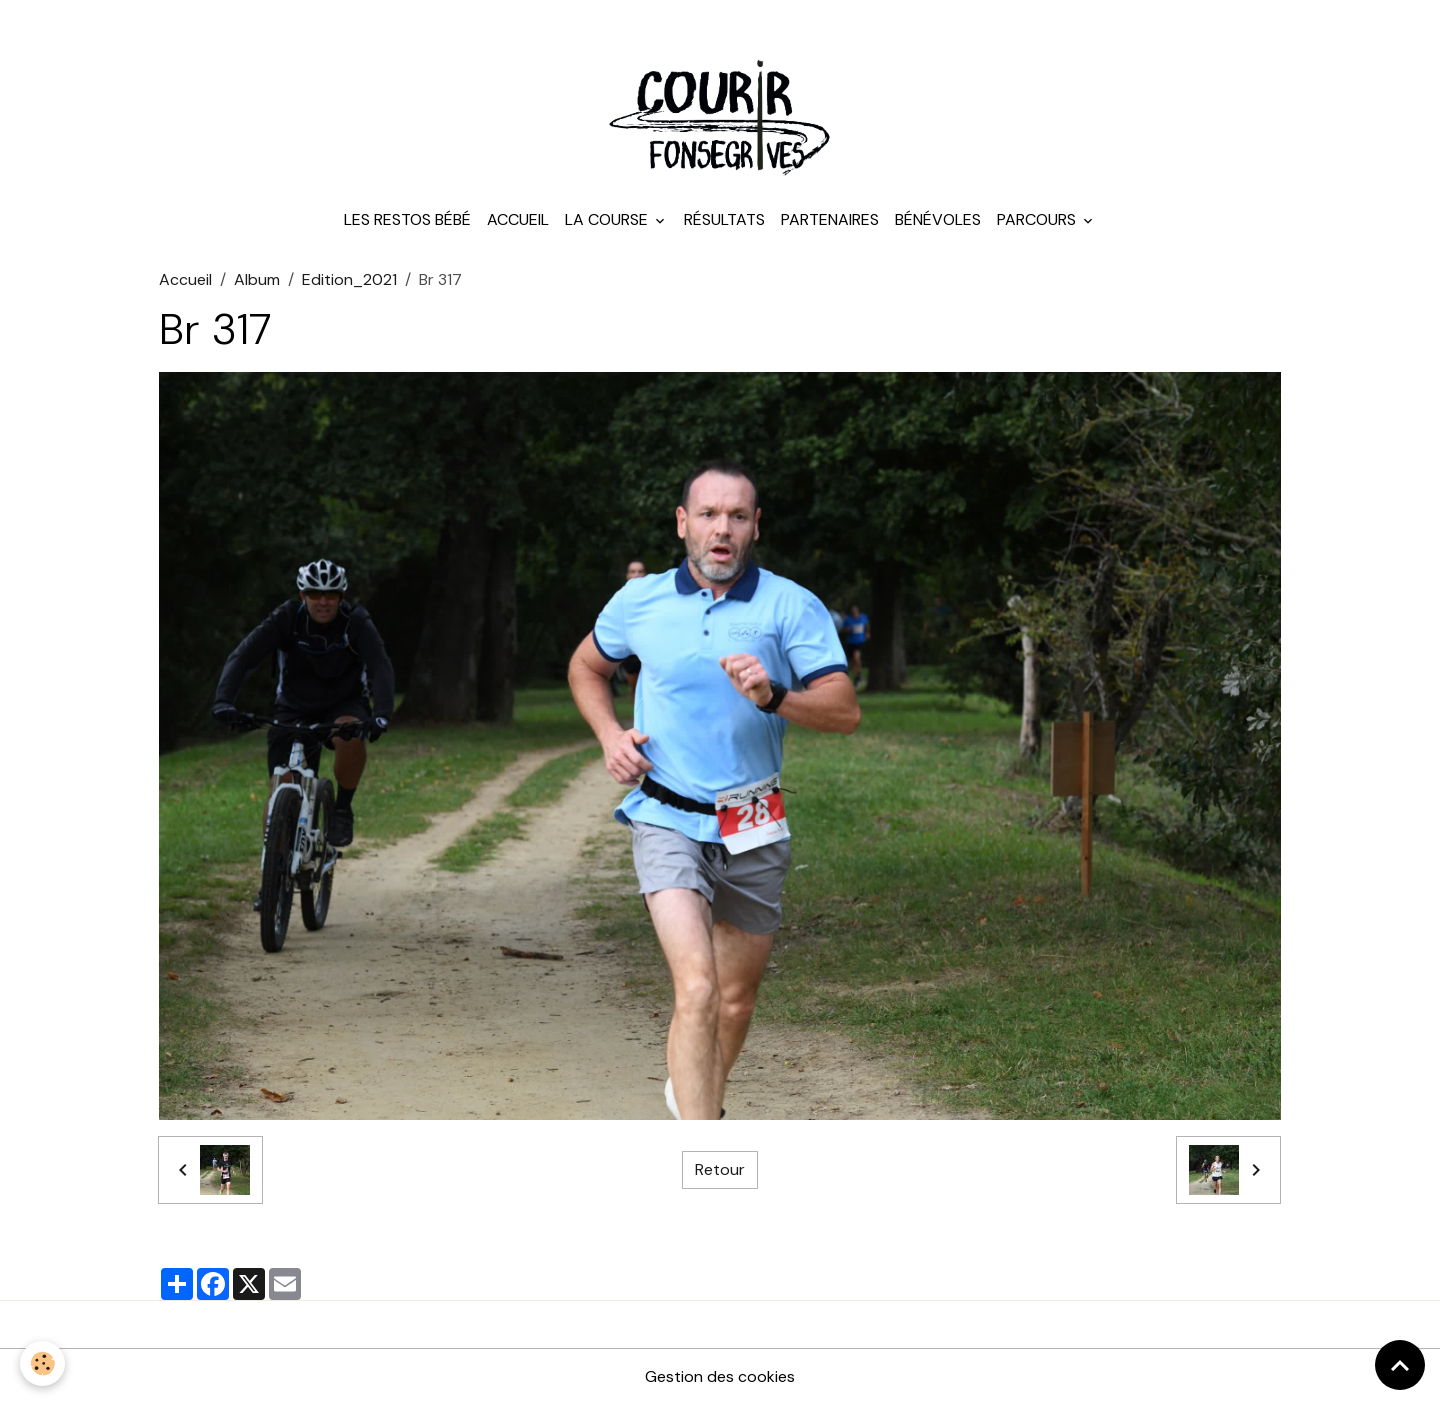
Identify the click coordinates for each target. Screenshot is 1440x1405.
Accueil (518, 219)
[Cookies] (42, 1363)
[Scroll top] (1400, 1365)
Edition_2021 (349, 279)
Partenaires (830, 219)
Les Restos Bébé (407, 219)
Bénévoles (938, 219)
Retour (720, 1169)
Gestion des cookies (720, 1376)
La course (608, 219)
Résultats (724, 219)
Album (257, 279)
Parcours (1038, 219)
